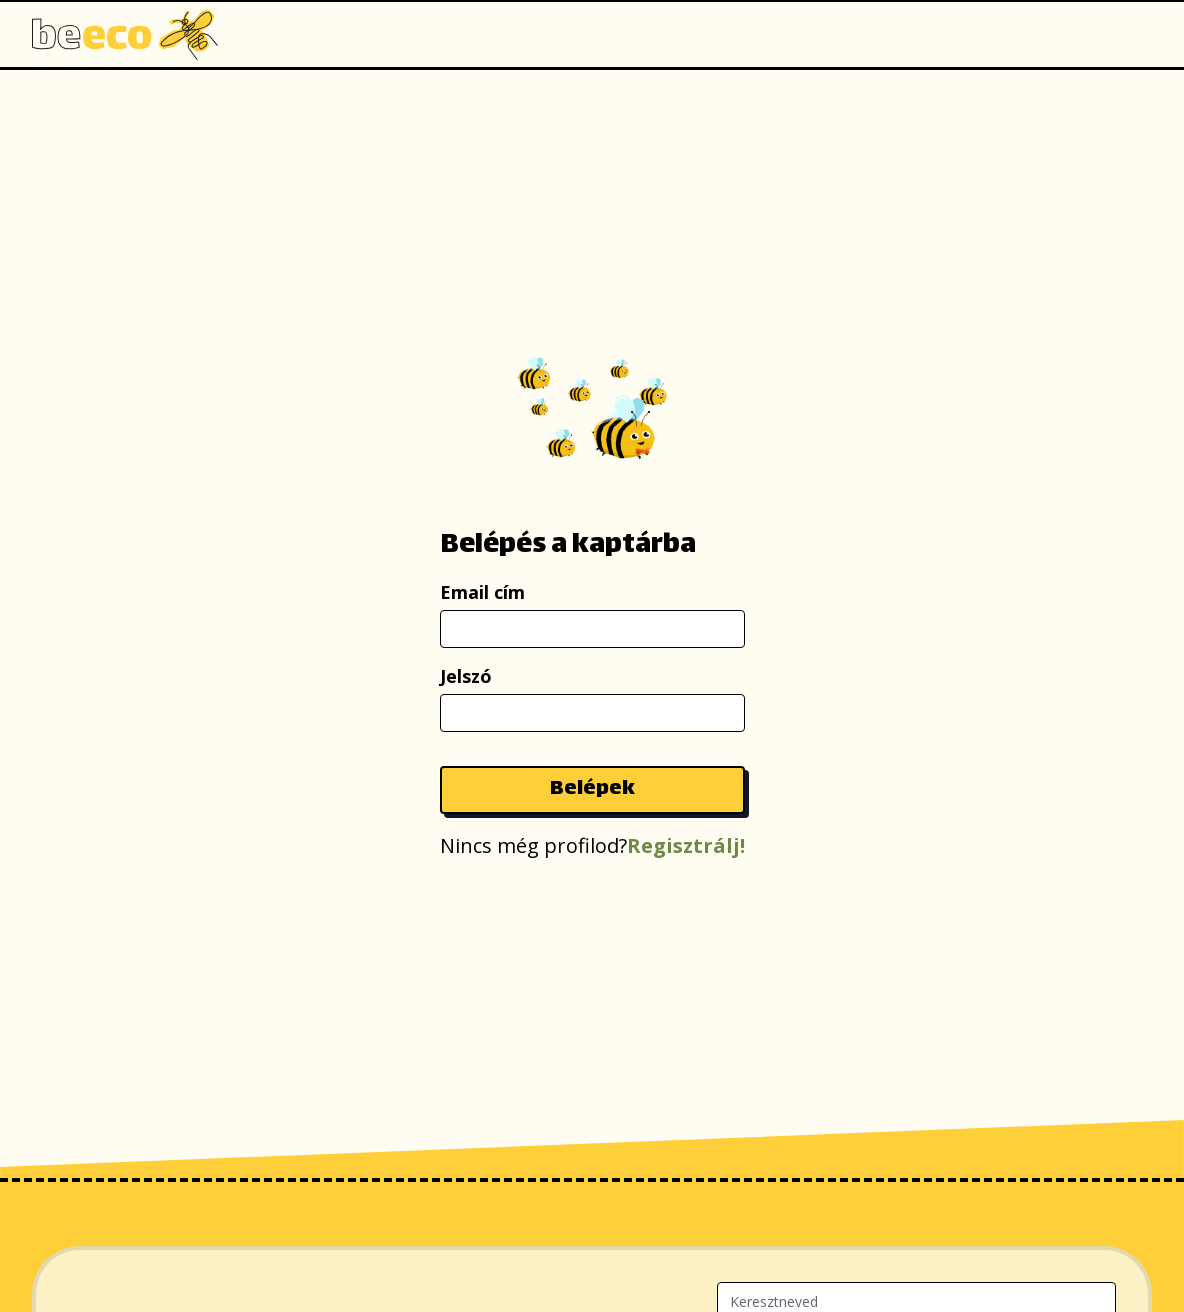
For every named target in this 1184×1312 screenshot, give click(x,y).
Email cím (482, 592)
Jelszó (466, 676)
